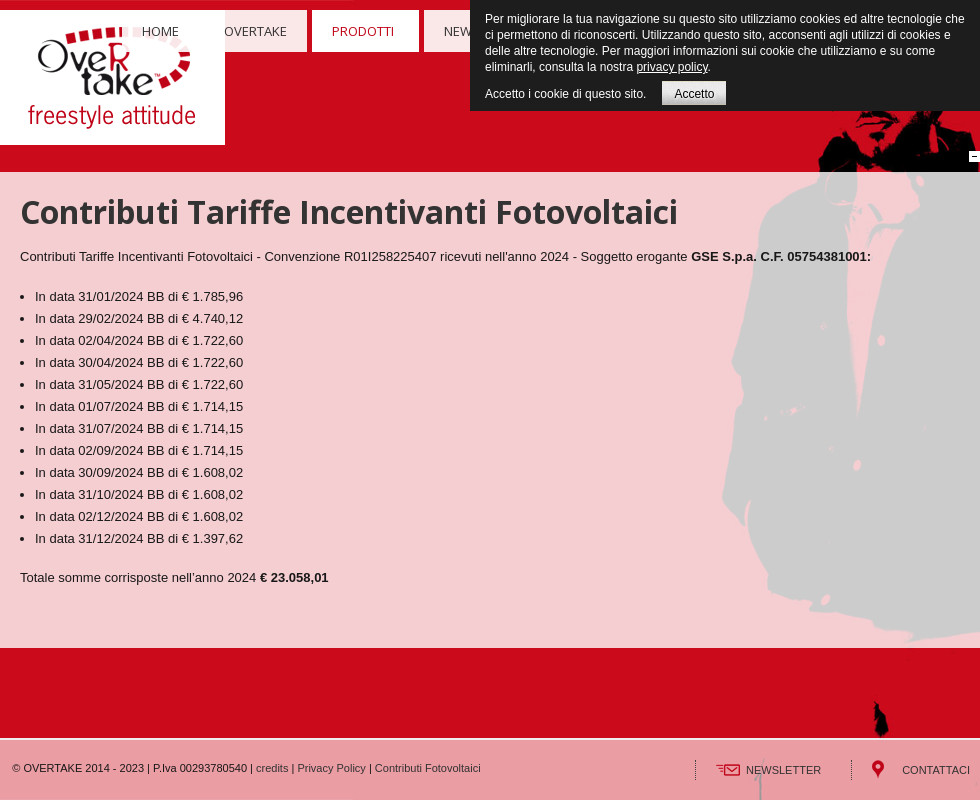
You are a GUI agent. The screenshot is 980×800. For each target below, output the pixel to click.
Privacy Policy (331, 768)
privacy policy (671, 67)
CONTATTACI (936, 770)
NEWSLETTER (783, 770)
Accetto (694, 94)
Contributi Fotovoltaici (428, 768)
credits (272, 768)
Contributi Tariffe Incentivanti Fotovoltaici (349, 211)
